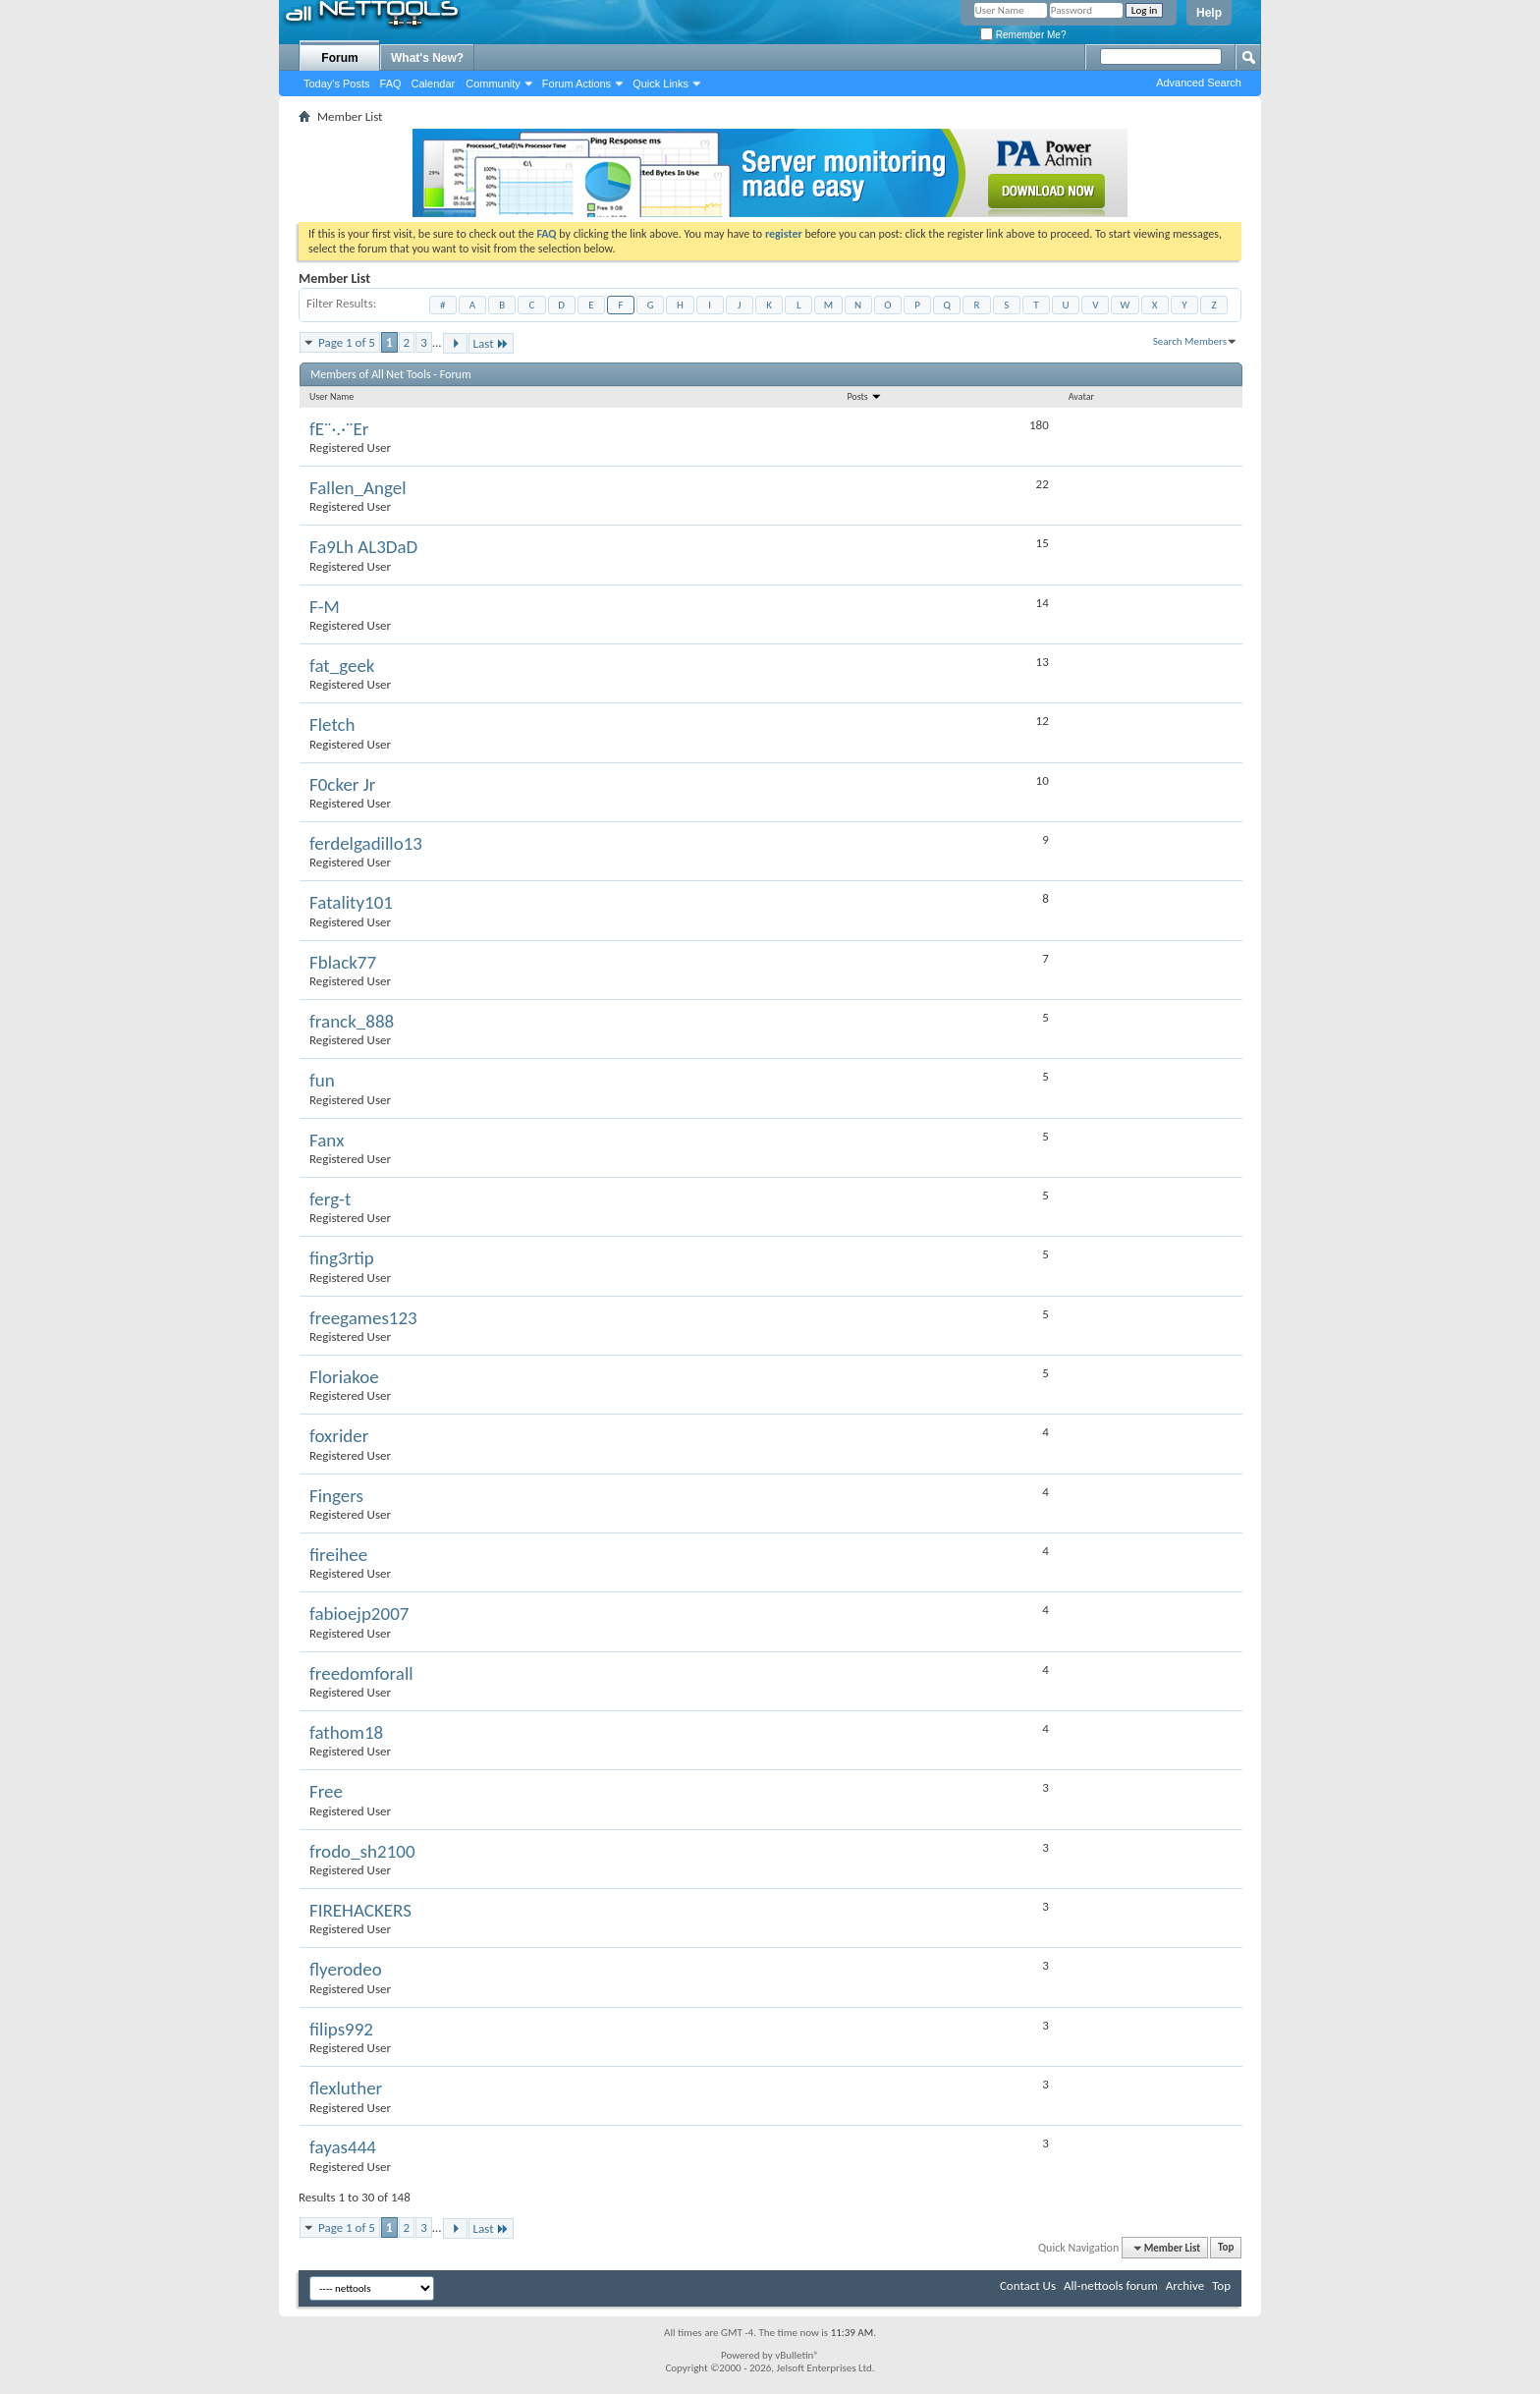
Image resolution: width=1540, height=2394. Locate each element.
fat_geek (342, 665)
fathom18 (346, 1732)
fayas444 (342, 2147)
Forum (339, 58)
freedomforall (361, 1673)
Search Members (1190, 341)
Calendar (434, 83)
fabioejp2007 (359, 1613)
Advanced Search (1198, 82)
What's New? (427, 58)
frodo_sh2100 (362, 1851)
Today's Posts (336, 83)
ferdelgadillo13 (365, 843)
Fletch (332, 724)
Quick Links (660, 83)
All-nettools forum (1111, 2285)
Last (491, 343)
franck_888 (351, 1021)
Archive (1185, 2285)
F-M (324, 606)
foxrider (338, 1435)
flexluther (345, 2088)
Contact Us (1028, 2285)
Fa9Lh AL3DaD (363, 546)
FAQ (391, 83)
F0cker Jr (342, 784)
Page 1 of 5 (346, 342)
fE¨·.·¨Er (338, 429)
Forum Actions (576, 83)
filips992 (341, 2029)
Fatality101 (351, 902)
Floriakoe (344, 1376)
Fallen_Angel (358, 487)
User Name (331, 396)
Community (493, 83)
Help (1209, 13)
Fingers (336, 1495)
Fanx (326, 1140)
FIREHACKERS (360, 1910)
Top (1226, 2248)
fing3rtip (341, 1258)
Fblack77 (342, 962)
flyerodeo (345, 1969)
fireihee (338, 1554)
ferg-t (330, 1199)
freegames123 (363, 1318)
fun (322, 1080)
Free (326, 1791)
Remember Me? (1023, 34)
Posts (864, 396)
